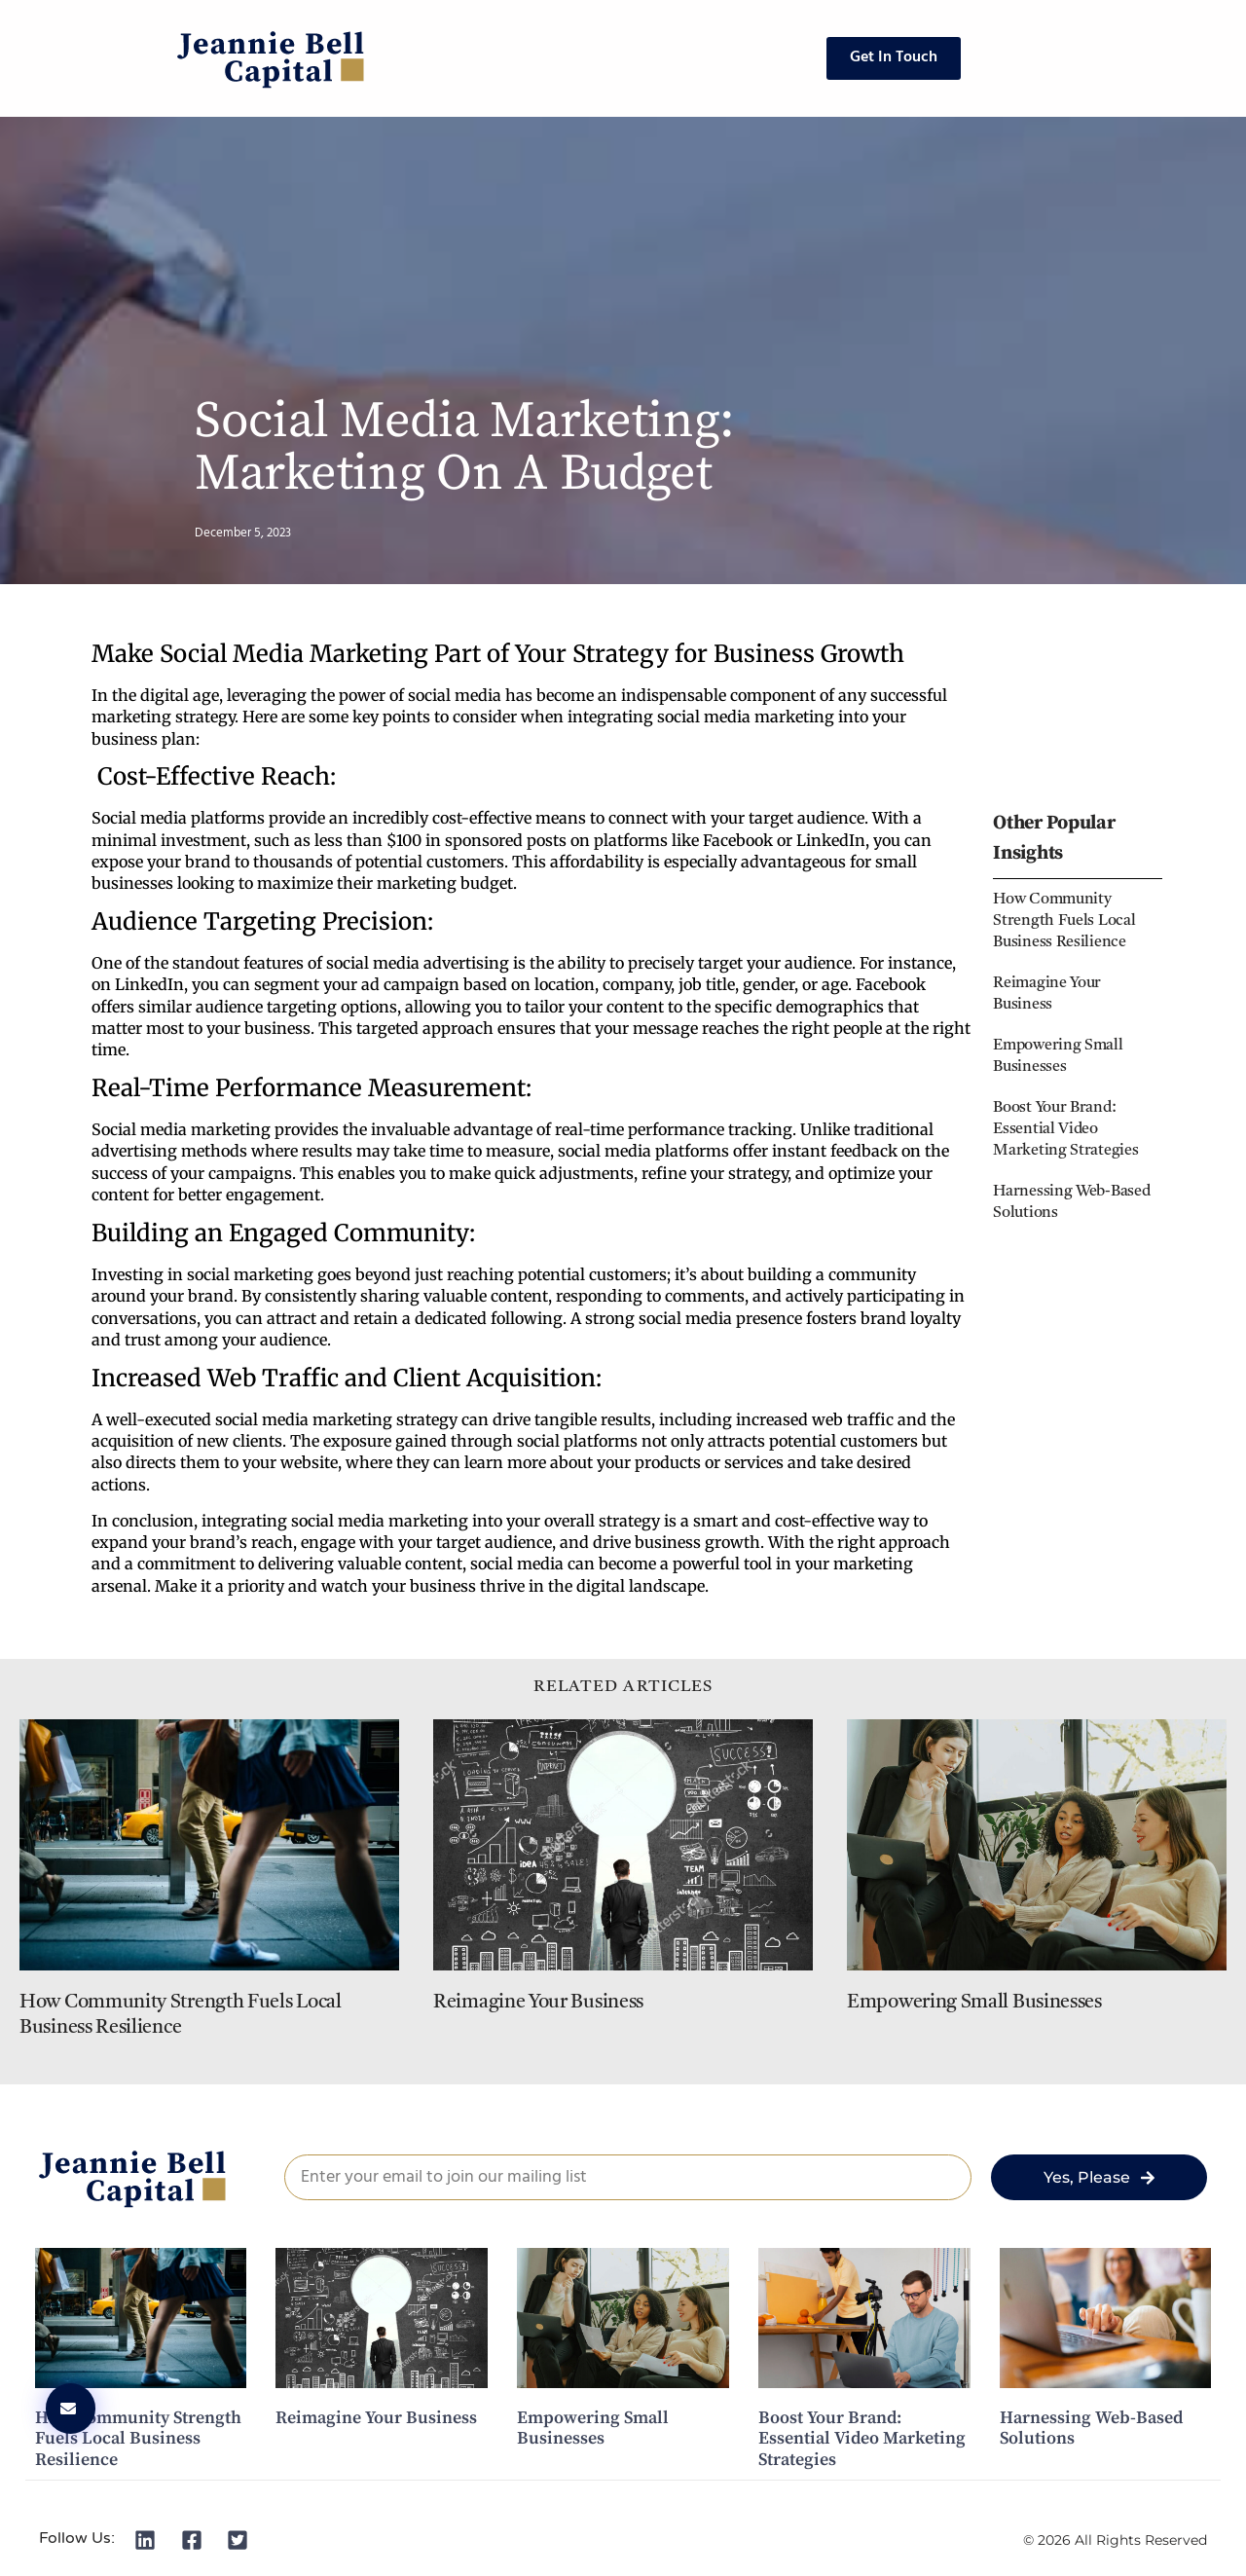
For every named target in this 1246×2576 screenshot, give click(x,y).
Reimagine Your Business (538, 2002)
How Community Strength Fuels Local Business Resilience (1064, 921)
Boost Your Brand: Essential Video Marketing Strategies (1065, 1129)
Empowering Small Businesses (974, 2002)
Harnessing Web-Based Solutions (1091, 2428)
